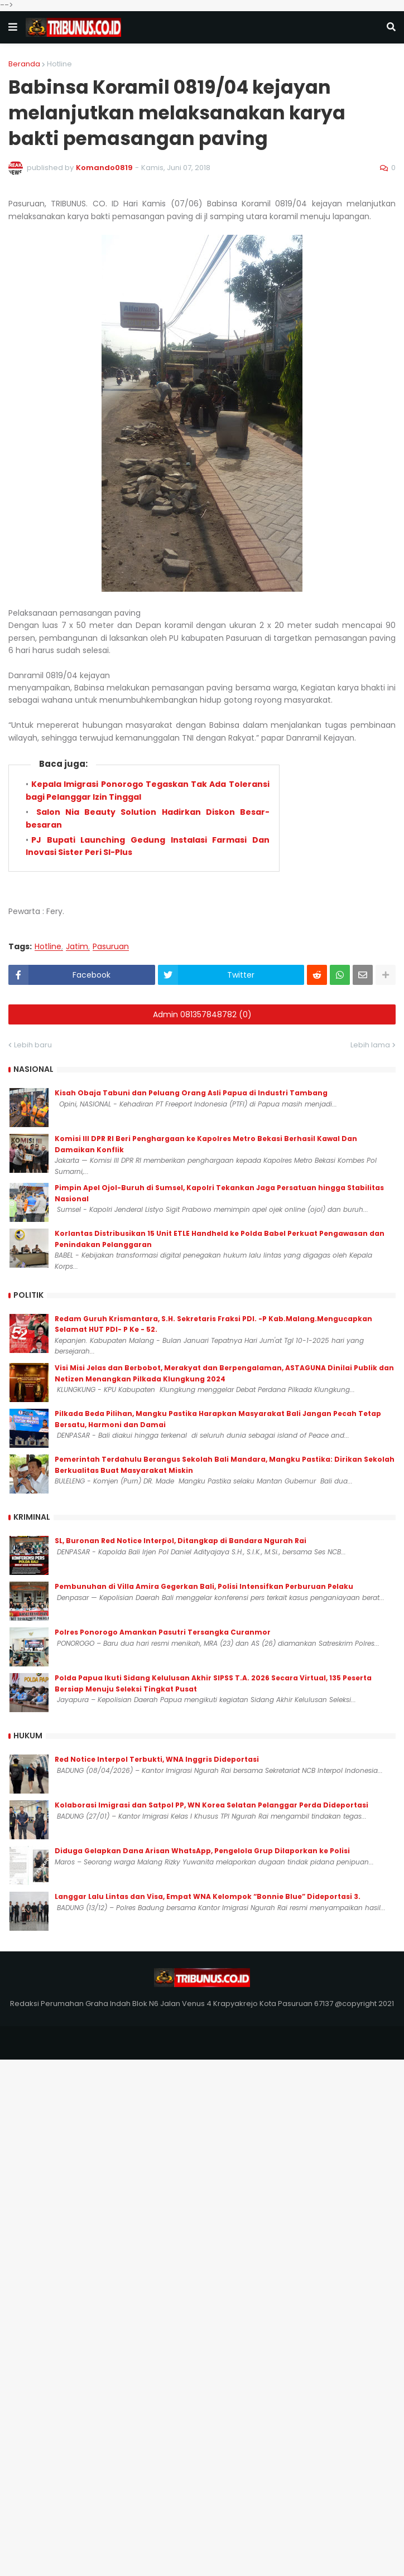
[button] (13, 27)
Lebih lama (370, 1044)
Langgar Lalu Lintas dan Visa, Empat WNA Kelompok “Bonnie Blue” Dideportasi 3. (207, 1896)
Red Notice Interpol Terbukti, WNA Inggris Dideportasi (157, 1759)
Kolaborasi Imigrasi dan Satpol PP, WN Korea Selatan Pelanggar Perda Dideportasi (211, 1805)
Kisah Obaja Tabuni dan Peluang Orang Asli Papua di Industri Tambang (191, 1093)
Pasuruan (111, 947)
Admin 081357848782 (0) (202, 1014)
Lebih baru (33, 1044)
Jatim (77, 947)
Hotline (59, 64)
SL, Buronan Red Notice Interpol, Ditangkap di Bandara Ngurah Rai (180, 1540)
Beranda (24, 64)
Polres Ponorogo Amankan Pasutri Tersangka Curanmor (163, 1632)
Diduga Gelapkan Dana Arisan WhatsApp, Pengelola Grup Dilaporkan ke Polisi (202, 1850)
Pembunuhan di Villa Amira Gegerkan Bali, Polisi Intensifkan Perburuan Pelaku (204, 1586)
